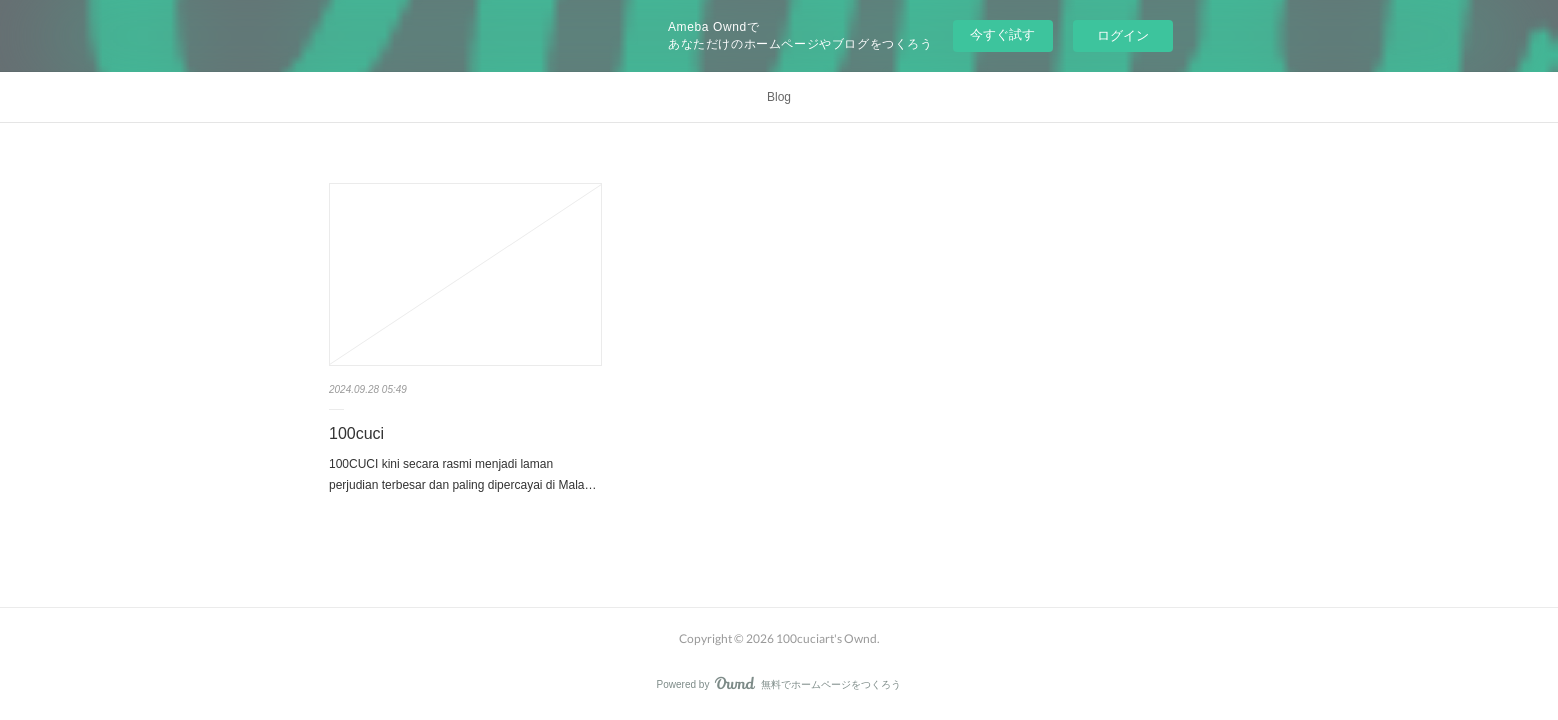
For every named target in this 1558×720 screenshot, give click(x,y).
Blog (779, 97)
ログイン (1123, 35)
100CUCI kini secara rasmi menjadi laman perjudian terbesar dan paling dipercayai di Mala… (463, 475)
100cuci (356, 433)
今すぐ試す (1002, 34)
